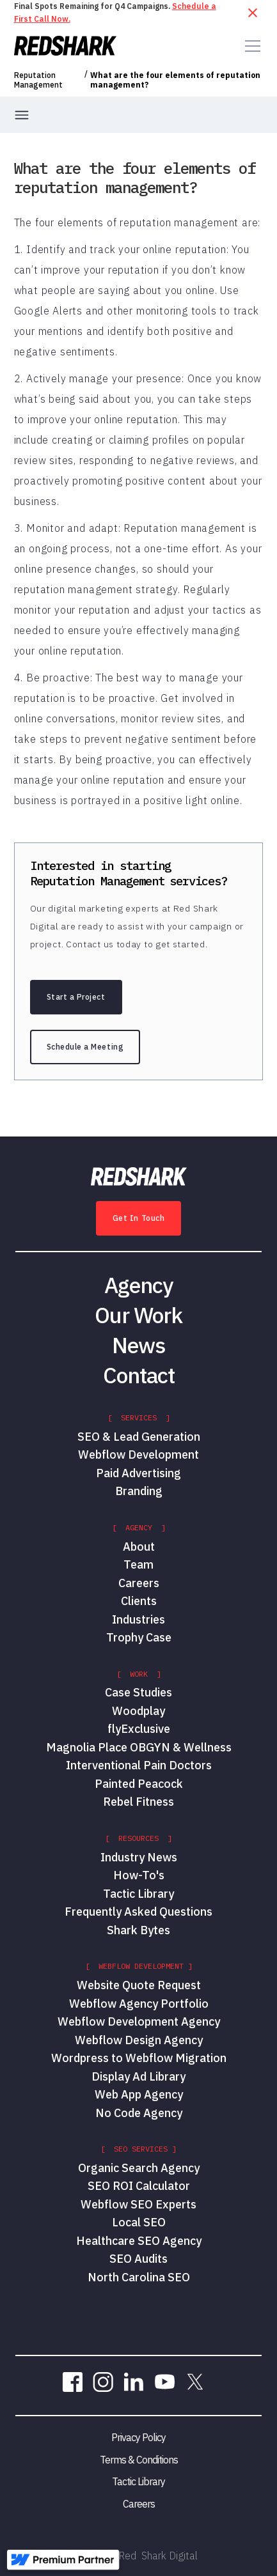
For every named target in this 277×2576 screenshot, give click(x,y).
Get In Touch (138, 1218)
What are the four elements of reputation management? (175, 79)
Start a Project (76, 997)
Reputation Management (38, 79)
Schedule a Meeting (85, 1046)
